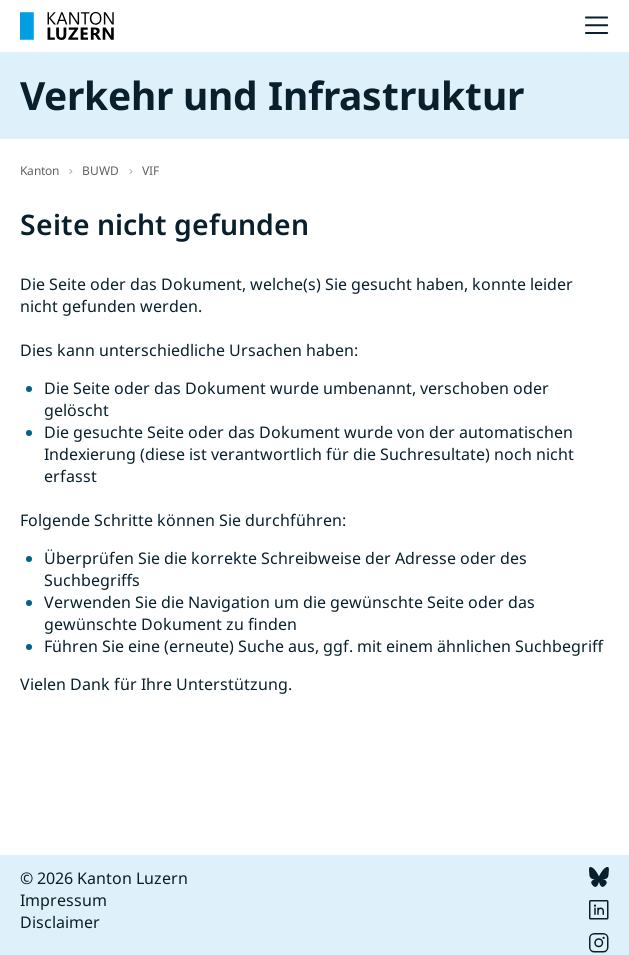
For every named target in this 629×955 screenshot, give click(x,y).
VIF (150, 170)
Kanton (39, 170)
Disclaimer (60, 922)
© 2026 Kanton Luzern (104, 878)
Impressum (63, 900)
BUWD (100, 170)
